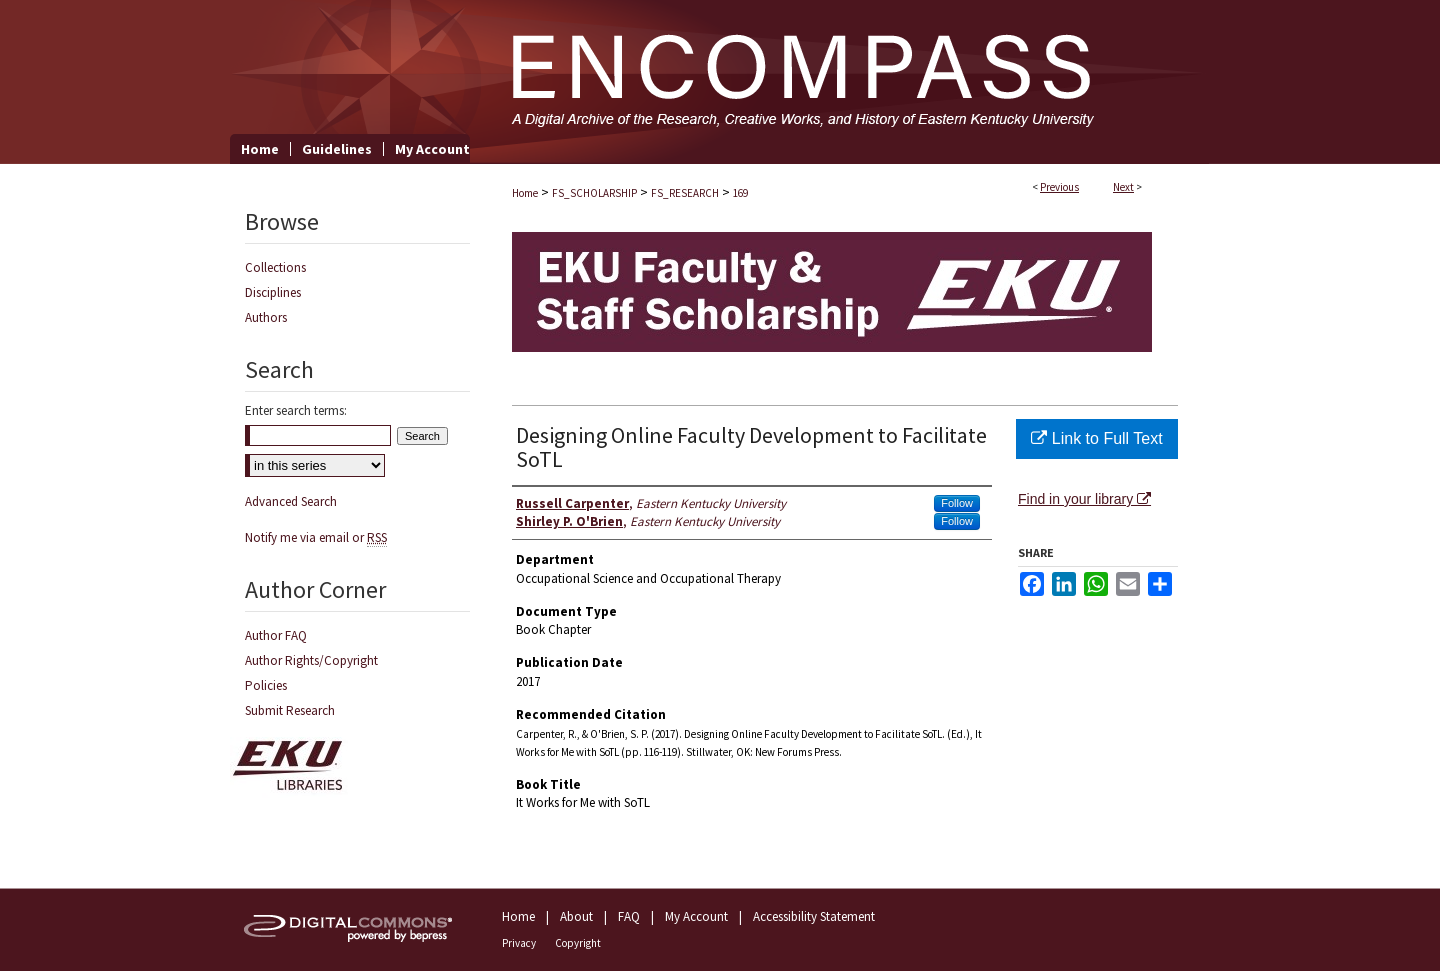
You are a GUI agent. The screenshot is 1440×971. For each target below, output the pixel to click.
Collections (275, 267)
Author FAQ (276, 635)
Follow (957, 503)
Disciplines (273, 292)
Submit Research (290, 710)
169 (740, 193)
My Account (696, 916)
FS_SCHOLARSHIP (594, 193)
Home (525, 193)
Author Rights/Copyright (311, 660)
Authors (266, 317)
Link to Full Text (1096, 438)
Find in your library (1084, 499)
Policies (266, 685)
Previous (1059, 187)
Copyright (578, 943)
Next (1123, 187)
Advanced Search (291, 501)
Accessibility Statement (814, 916)
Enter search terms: (296, 410)
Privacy (519, 943)
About (576, 916)
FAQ (629, 916)
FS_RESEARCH (685, 193)
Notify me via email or (316, 537)
